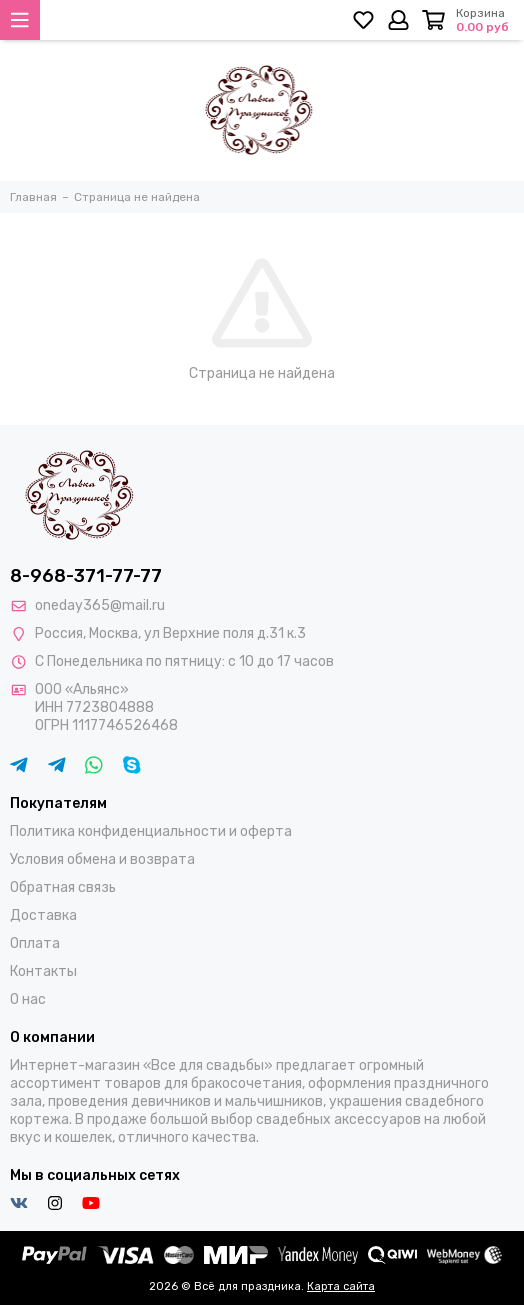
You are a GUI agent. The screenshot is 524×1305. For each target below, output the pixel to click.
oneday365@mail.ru (100, 605)
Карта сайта (341, 1286)
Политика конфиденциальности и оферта (151, 831)
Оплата (35, 943)
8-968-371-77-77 (86, 576)
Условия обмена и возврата (102, 859)
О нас (28, 999)
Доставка (43, 915)
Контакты (43, 971)
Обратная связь (63, 887)
